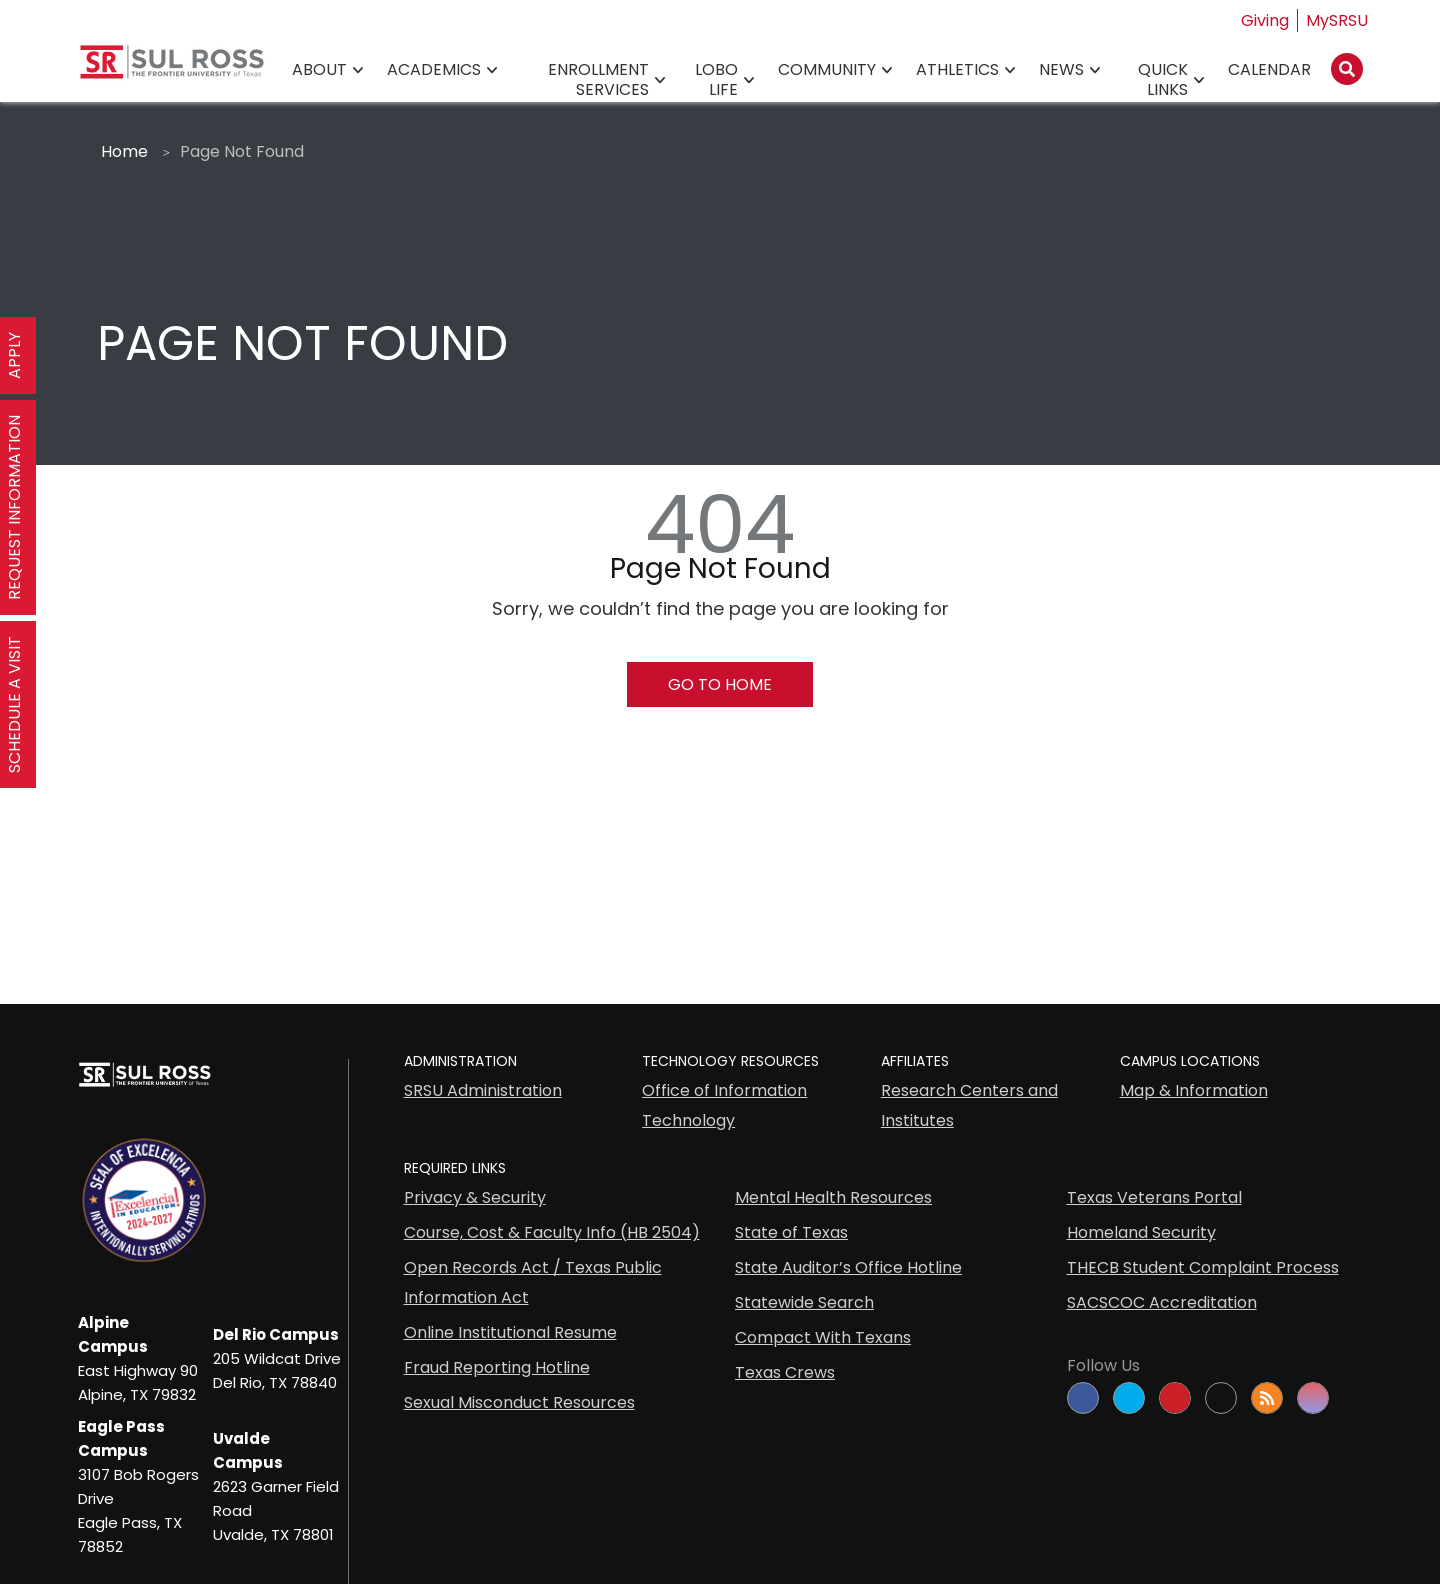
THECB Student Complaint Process (1203, 1267)
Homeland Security (1141, 1232)
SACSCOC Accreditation (1162, 1302)
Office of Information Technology (724, 1105)
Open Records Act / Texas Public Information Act (533, 1282)
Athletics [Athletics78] (957, 70)
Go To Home (720, 684)
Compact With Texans (823, 1337)
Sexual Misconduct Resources (519, 1402)
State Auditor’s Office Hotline (848, 1267)
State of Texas (791, 1232)
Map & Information (1194, 1090)
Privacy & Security (475, 1197)
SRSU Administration (483, 1090)
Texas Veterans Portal (1154, 1197)
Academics (434, 70)
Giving (1265, 20)
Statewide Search (804, 1302)
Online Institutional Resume (510, 1332)
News (1061, 70)
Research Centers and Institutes (969, 1105)
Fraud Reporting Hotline (497, 1367)
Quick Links (1163, 80)
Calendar (1269, 70)
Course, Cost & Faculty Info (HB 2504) (552, 1232)
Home (124, 151)
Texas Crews (785, 1372)
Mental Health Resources (833, 1197)
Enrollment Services (598, 80)
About (319, 70)
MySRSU (1337, 20)
